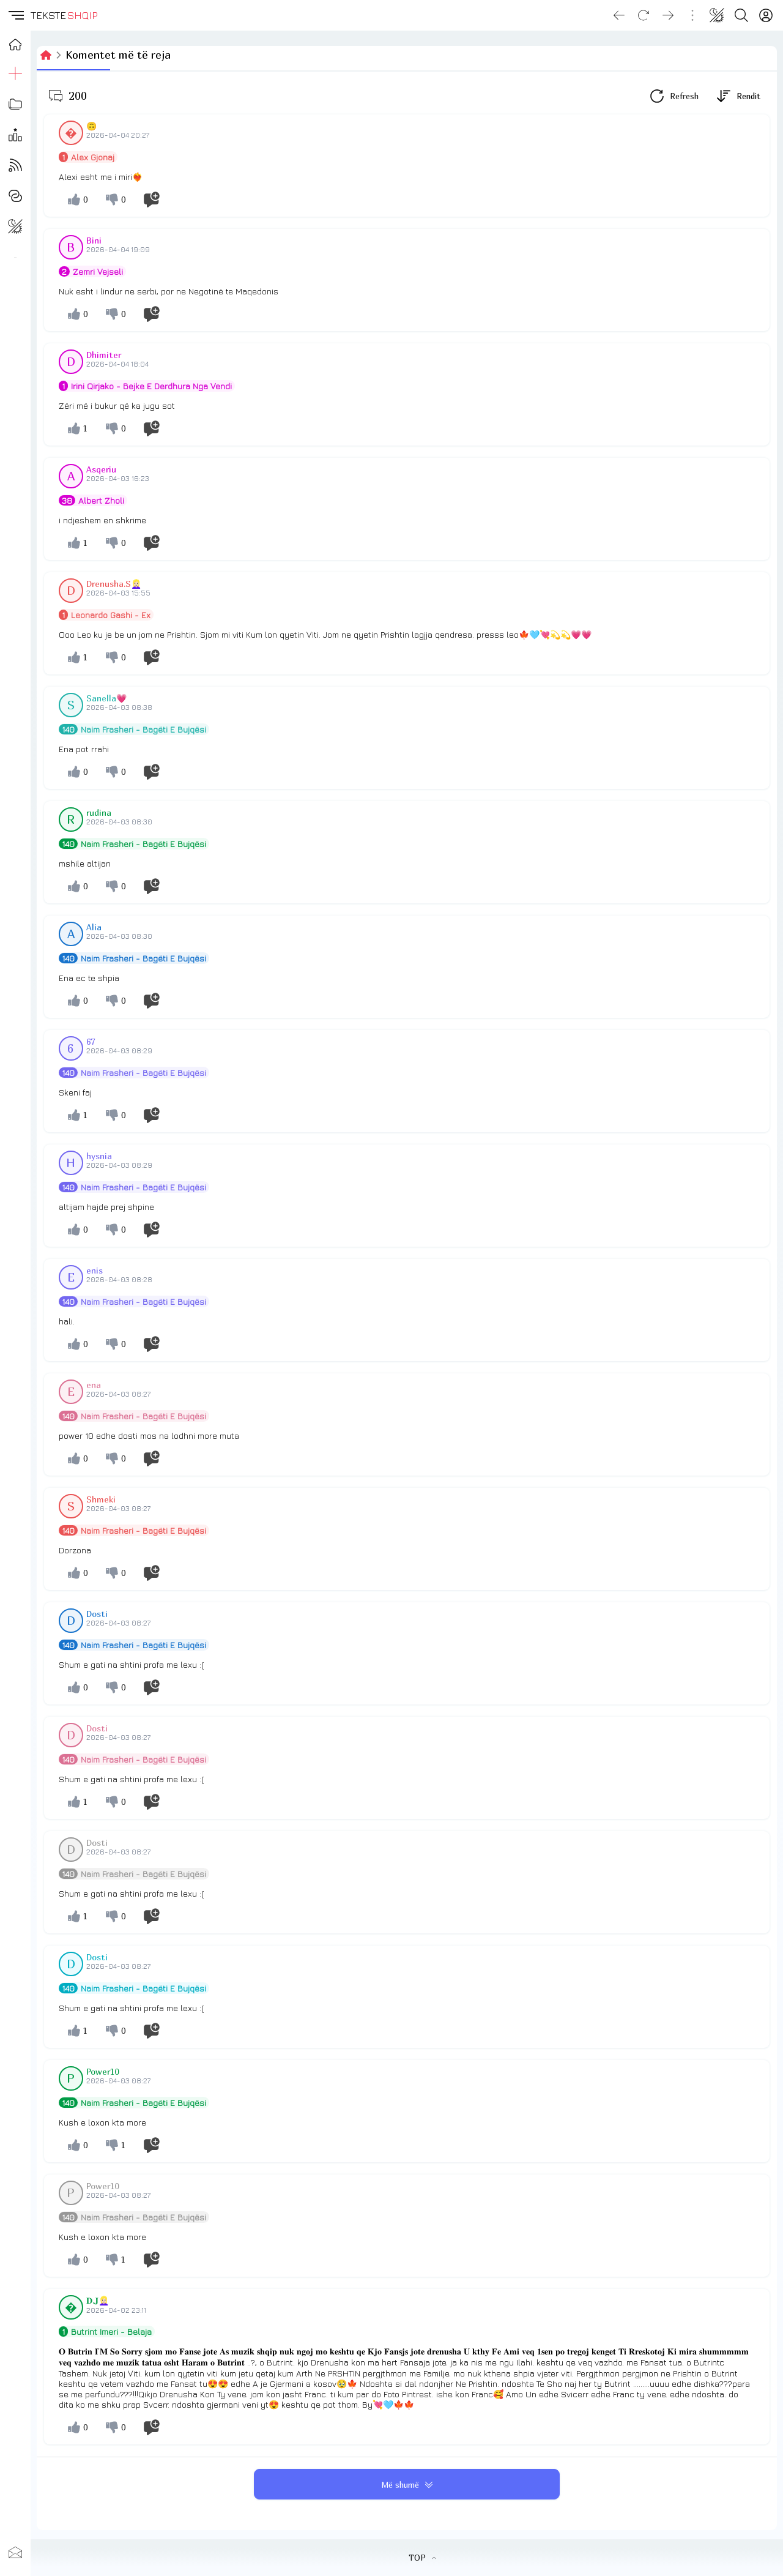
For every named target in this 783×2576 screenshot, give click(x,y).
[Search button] (741, 15)
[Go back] (619, 15)
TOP (422, 2558)
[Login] (766, 15)
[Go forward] (668, 15)
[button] (15, 15)
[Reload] (643, 15)
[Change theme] (717, 15)
